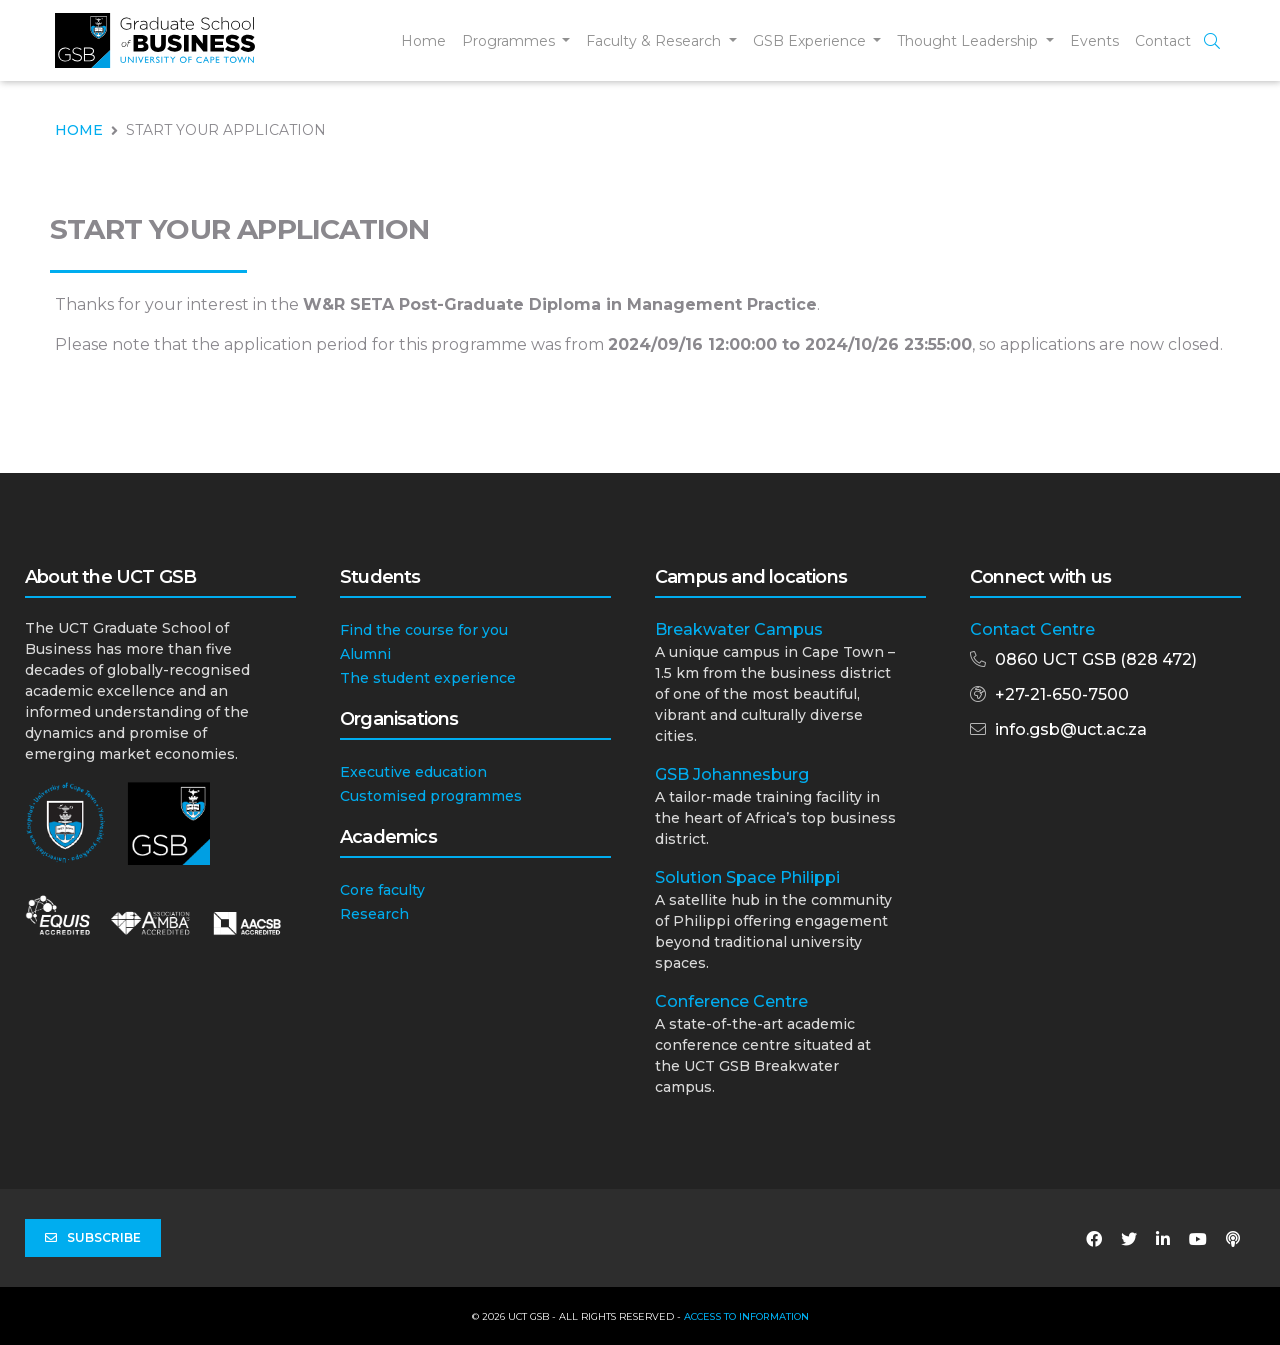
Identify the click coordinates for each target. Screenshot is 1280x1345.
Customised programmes (431, 796)
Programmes (510, 41)
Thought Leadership (969, 41)
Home (423, 41)
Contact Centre (1032, 629)
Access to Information (746, 1316)
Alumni (365, 654)
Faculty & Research (655, 41)
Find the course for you (424, 630)
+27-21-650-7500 (1062, 694)
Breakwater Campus (739, 629)
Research (374, 914)
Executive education (413, 772)
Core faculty (382, 890)
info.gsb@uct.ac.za (1071, 729)
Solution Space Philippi (747, 877)
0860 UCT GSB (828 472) (1096, 659)
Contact (1163, 41)
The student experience (428, 678)
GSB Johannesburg (732, 774)
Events (1094, 41)
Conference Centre (731, 1001)
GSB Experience (811, 41)
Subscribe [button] (93, 1238)
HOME (79, 130)
